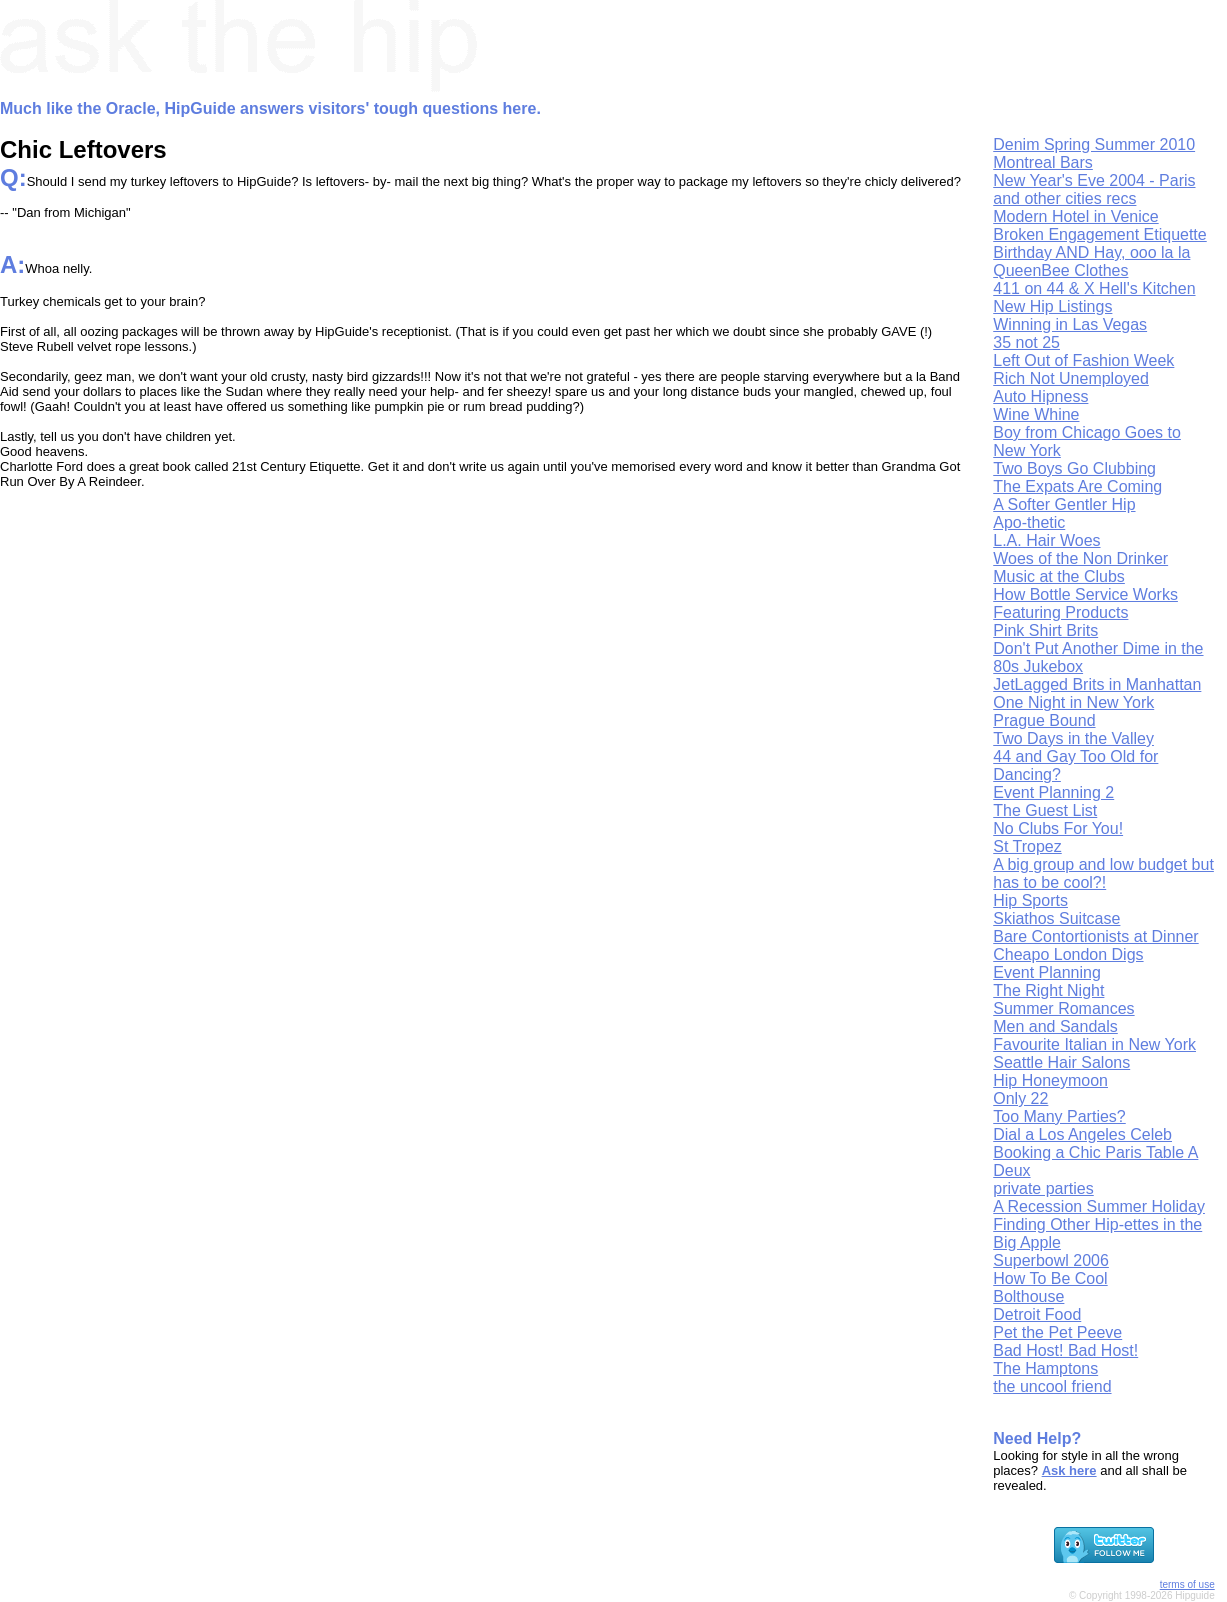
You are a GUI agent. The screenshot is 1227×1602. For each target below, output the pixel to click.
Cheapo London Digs (1068, 954)
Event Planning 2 (1053, 792)
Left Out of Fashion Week (1083, 360)
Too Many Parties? (1059, 1116)
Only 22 (1020, 1098)
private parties (1043, 1188)
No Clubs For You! (1058, 828)
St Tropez (1027, 846)
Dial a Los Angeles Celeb (1082, 1134)
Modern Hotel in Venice (1075, 216)
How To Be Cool (1050, 1278)
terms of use (1187, 1584)
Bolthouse (1028, 1296)
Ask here (1069, 1470)
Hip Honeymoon (1050, 1080)
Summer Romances (1063, 1008)
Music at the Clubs (1059, 576)
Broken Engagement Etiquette (1099, 234)
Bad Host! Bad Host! (1065, 1350)
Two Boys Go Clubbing (1074, 468)
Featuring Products (1060, 612)
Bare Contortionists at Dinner (1095, 936)
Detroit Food (1037, 1314)
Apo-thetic (1029, 522)
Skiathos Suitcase (1056, 918)
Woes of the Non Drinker (1080, 558)
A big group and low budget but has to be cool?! (1103, 873)
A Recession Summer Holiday (1099, 1206)
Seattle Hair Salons (1061, 1062)
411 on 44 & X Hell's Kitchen (1094, 288)
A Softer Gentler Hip (1064, 504)
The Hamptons (1045, 1368)
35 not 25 (1026, 342)
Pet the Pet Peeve (1057, 1332)
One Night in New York (1073, 702)
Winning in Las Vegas (1070, 324)
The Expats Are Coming (1077, 486)
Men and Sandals (1055, 1026)
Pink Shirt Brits (1045, 630)
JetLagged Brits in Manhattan (1097, 684)
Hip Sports (1030, 900)
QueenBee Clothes (1060, 270)
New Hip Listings (1052, 306)
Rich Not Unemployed (1071, 378)
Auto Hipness (1040, 396)
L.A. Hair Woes (1046, 540)
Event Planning (1047, 972)
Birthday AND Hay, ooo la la (1091, 252)
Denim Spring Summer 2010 (1094, 144)
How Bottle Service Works (1085, 594)
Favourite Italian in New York (1094, 1044)
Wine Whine (1036, 414)
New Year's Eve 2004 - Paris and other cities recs (1094, 189)
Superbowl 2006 (1051, 1260)
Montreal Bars (1043, 162)
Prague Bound (1044, 720)
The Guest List (1045, 810)
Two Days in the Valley (1073, 738)
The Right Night (1048, 990)
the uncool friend (1052, 1386)
